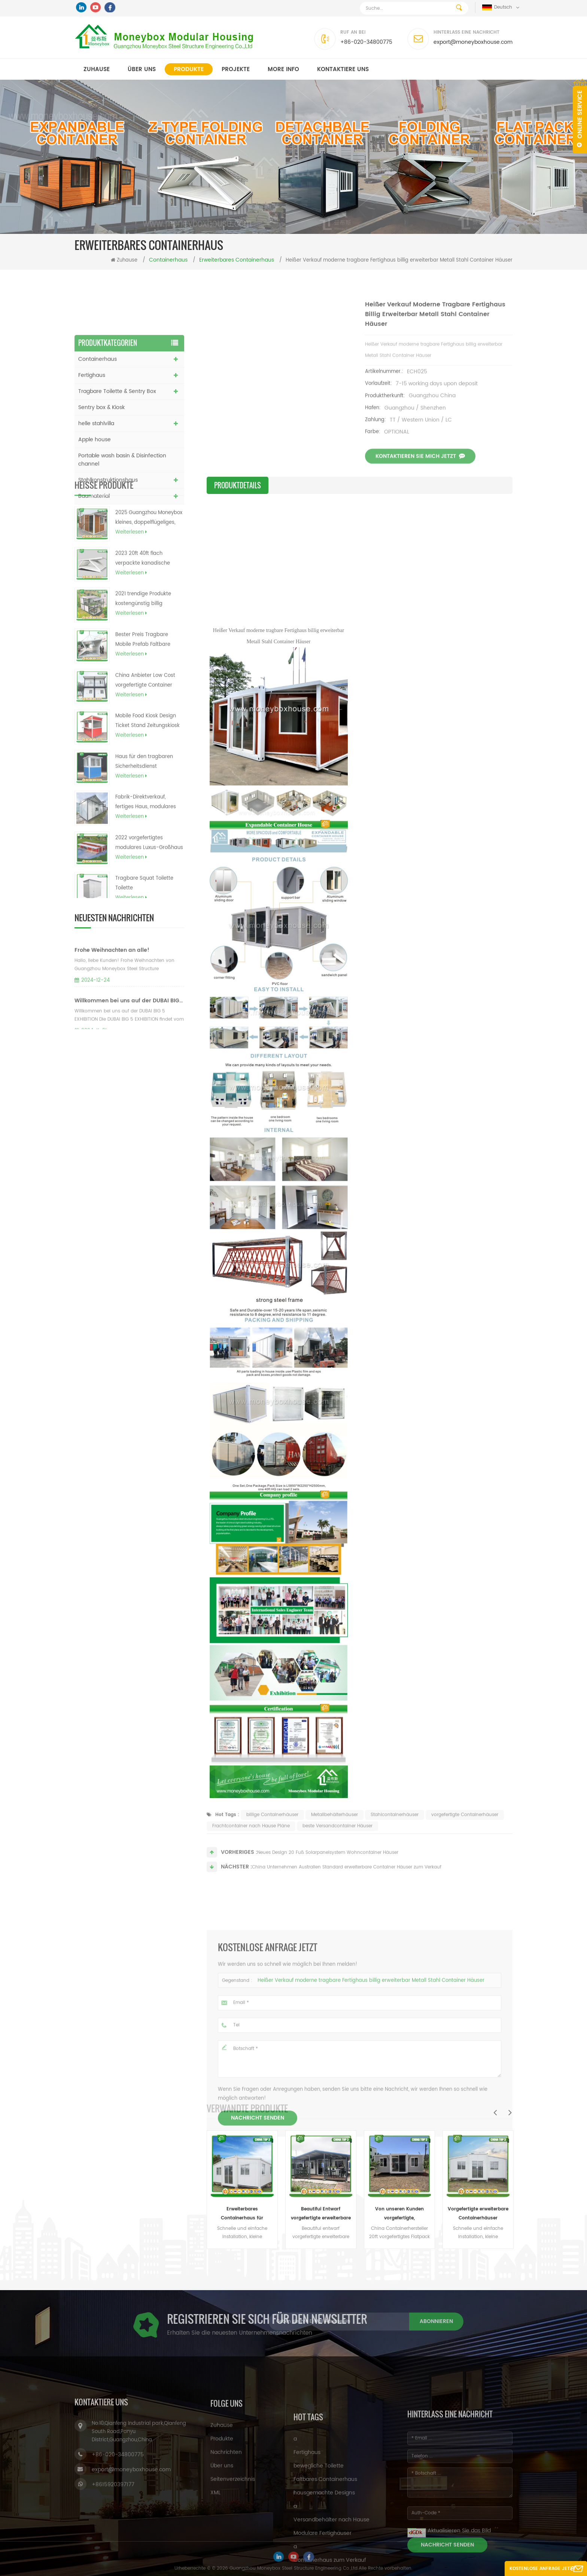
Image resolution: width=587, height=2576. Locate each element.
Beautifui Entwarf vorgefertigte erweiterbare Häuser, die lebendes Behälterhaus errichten (321, 2214)
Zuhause (96, 69)
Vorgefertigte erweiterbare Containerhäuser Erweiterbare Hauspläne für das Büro (478, 2214)
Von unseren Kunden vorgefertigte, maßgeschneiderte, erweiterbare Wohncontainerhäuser (399, 2214)
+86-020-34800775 (366, 42)
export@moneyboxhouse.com (473, 42)
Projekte (236, 69)
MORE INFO (283, 69)
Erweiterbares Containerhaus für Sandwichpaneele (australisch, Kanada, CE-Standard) (242, 2214)
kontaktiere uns (343, 69)
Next (510, 2112)
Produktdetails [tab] (237, 485)
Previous (495, 2112)
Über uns (142, 69)
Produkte (189, 69)
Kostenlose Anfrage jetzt (542, 2568)
